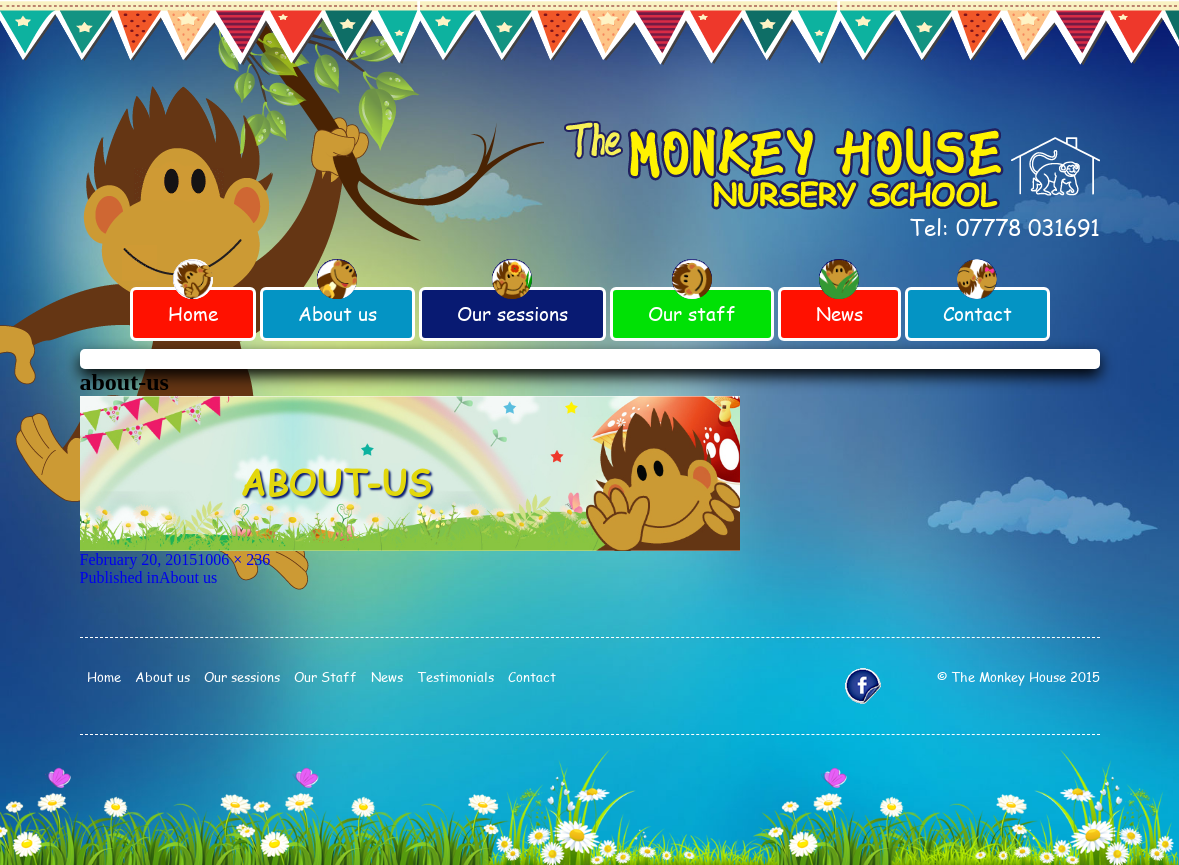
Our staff (692, 313)
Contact (977, 313)
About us (337, 313)
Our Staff (325, 677)
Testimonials (455, 677)
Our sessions (512, 313)
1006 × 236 (233, 559)
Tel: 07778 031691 (1004, 227)
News (839, 313)
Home (193, 313)
